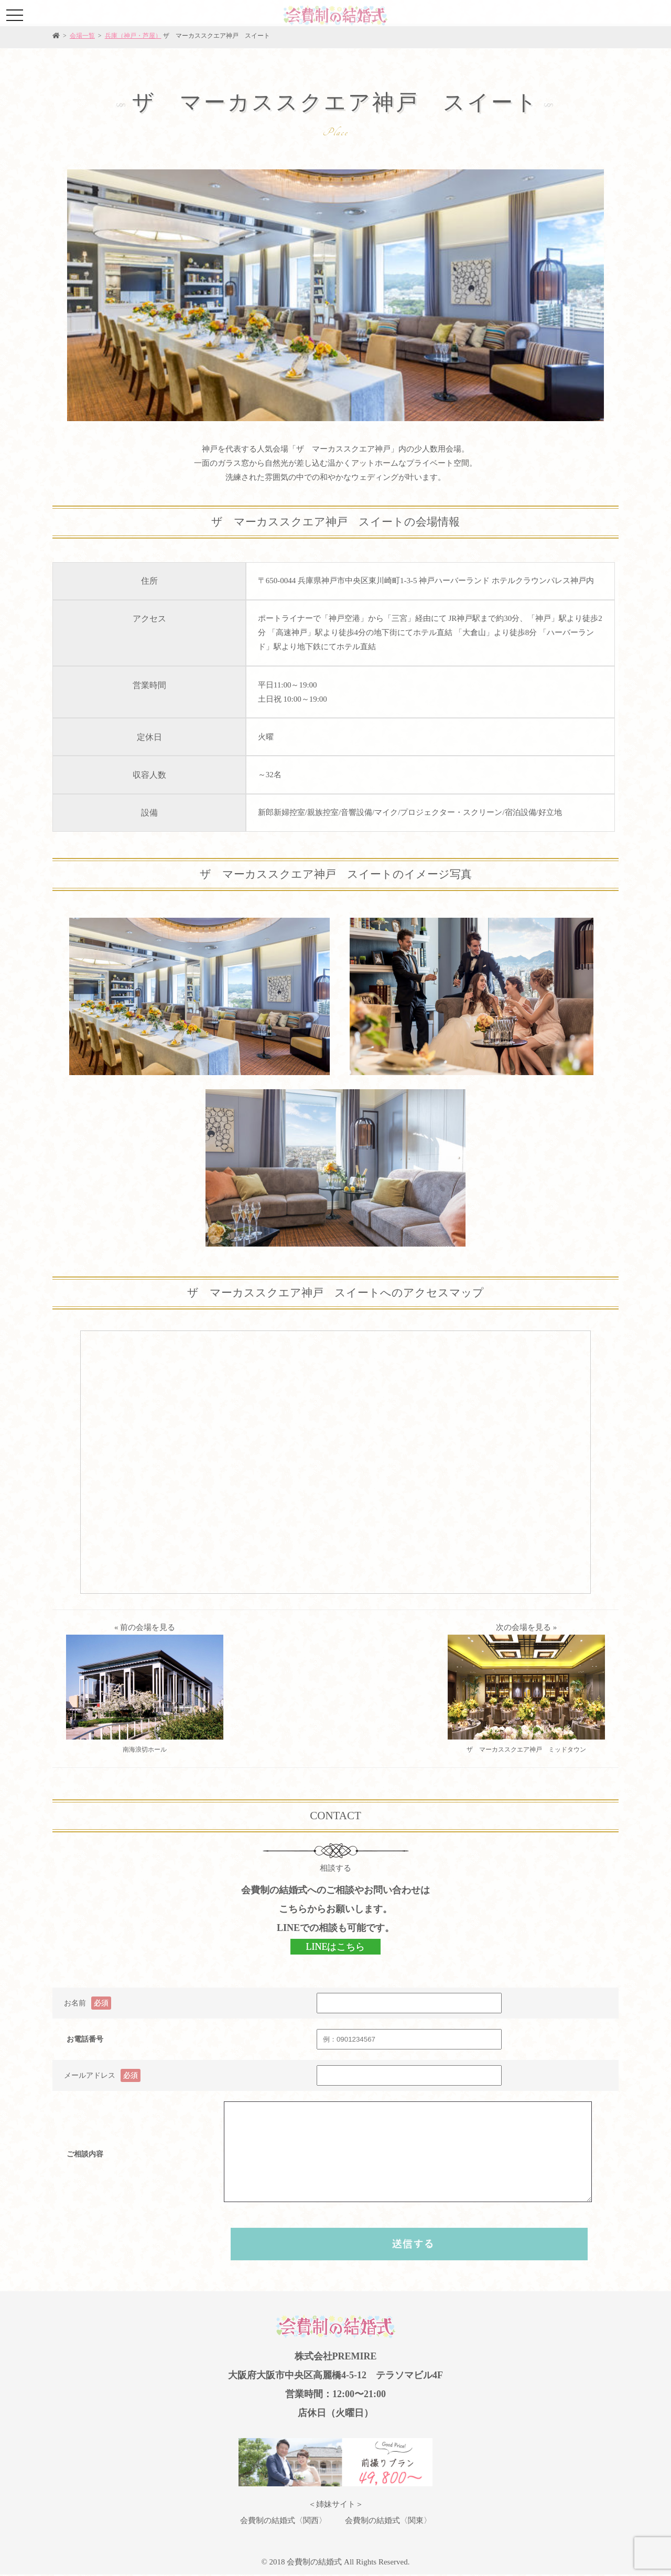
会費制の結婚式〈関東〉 (388, 2520)
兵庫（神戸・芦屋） (133, 35)
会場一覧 (82, 35)
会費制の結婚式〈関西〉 (283, 2520)
